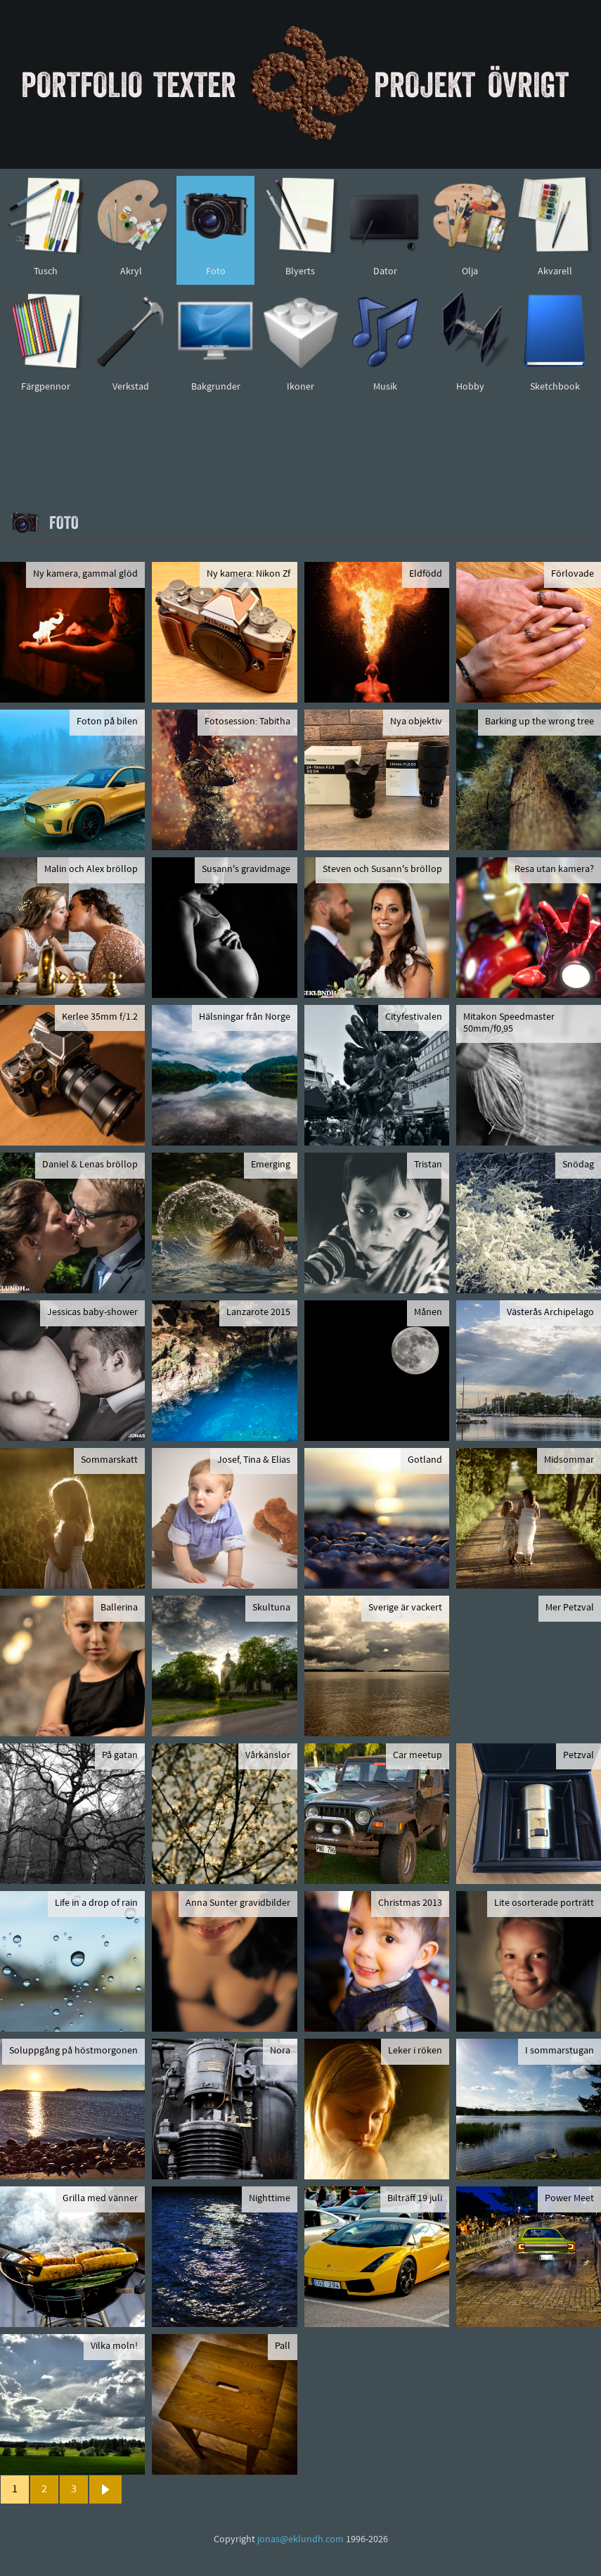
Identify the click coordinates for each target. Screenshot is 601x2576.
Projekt (424, 84)
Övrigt (528, 84)
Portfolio (82, 84)
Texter (194, 84)
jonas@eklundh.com (300, 2540)
